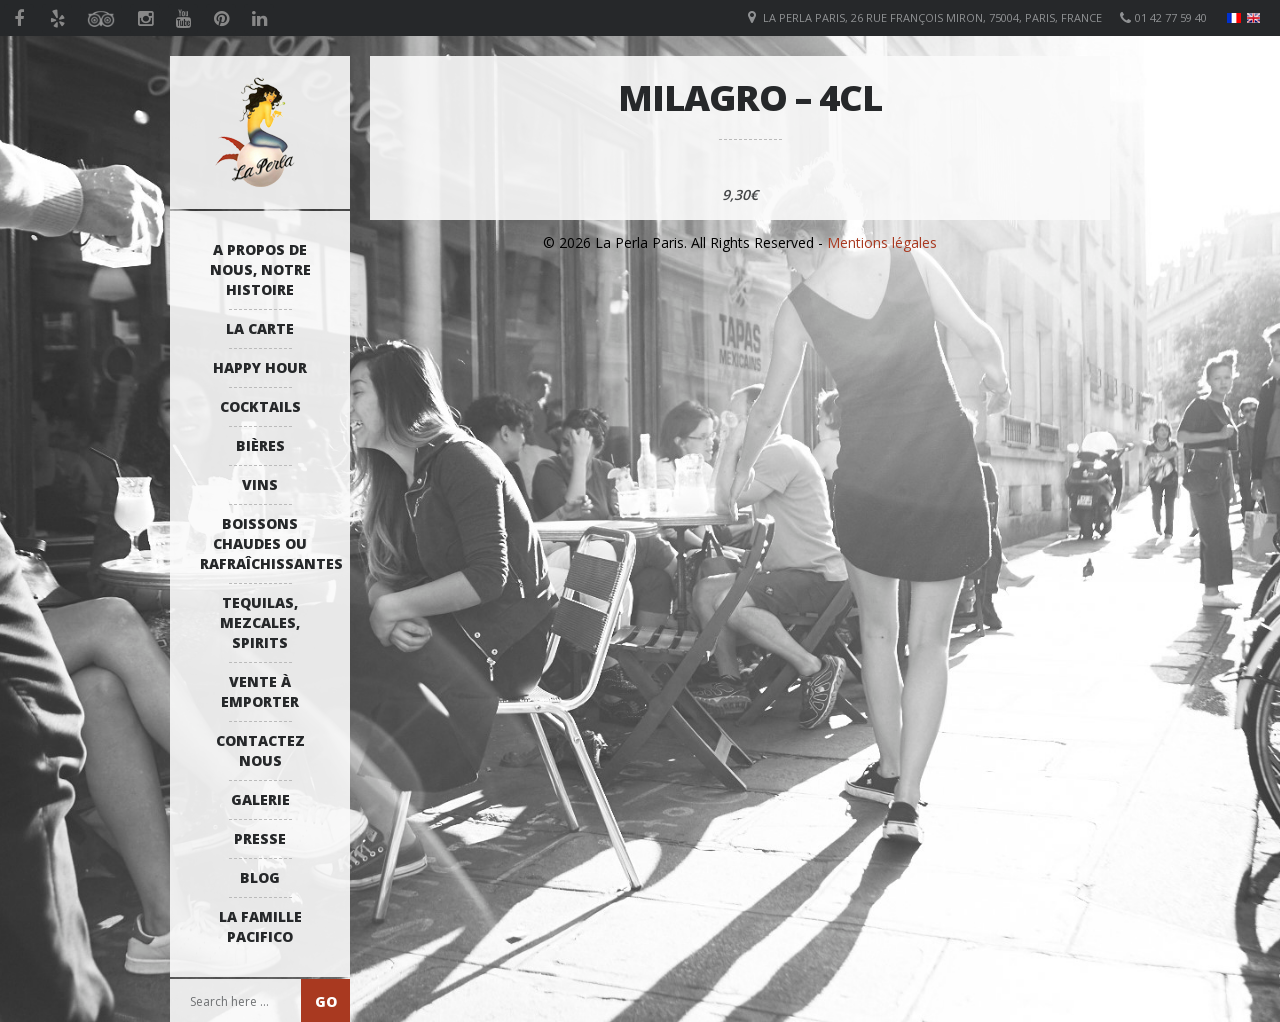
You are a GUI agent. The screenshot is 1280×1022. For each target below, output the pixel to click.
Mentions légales (882, 242)
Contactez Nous (260, 750)
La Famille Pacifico (260, 926)
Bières (260, 445)
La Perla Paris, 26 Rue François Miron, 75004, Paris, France (932, 17)
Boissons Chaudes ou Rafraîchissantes (265, 543)
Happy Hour (260, 367)
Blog (260, 877)
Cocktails (260, 406)
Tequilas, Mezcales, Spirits (260, 622)
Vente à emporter (260, 691)
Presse (260, 838)
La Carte (260, 328)
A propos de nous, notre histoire (260, 269)
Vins (260, 484)
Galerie (260, 799)
